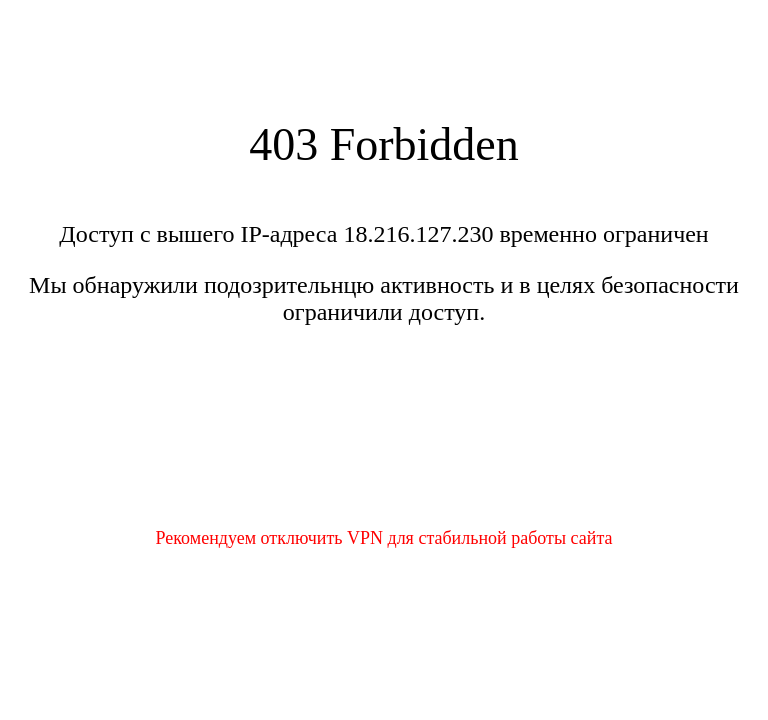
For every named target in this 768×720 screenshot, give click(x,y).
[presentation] (384, 439)
